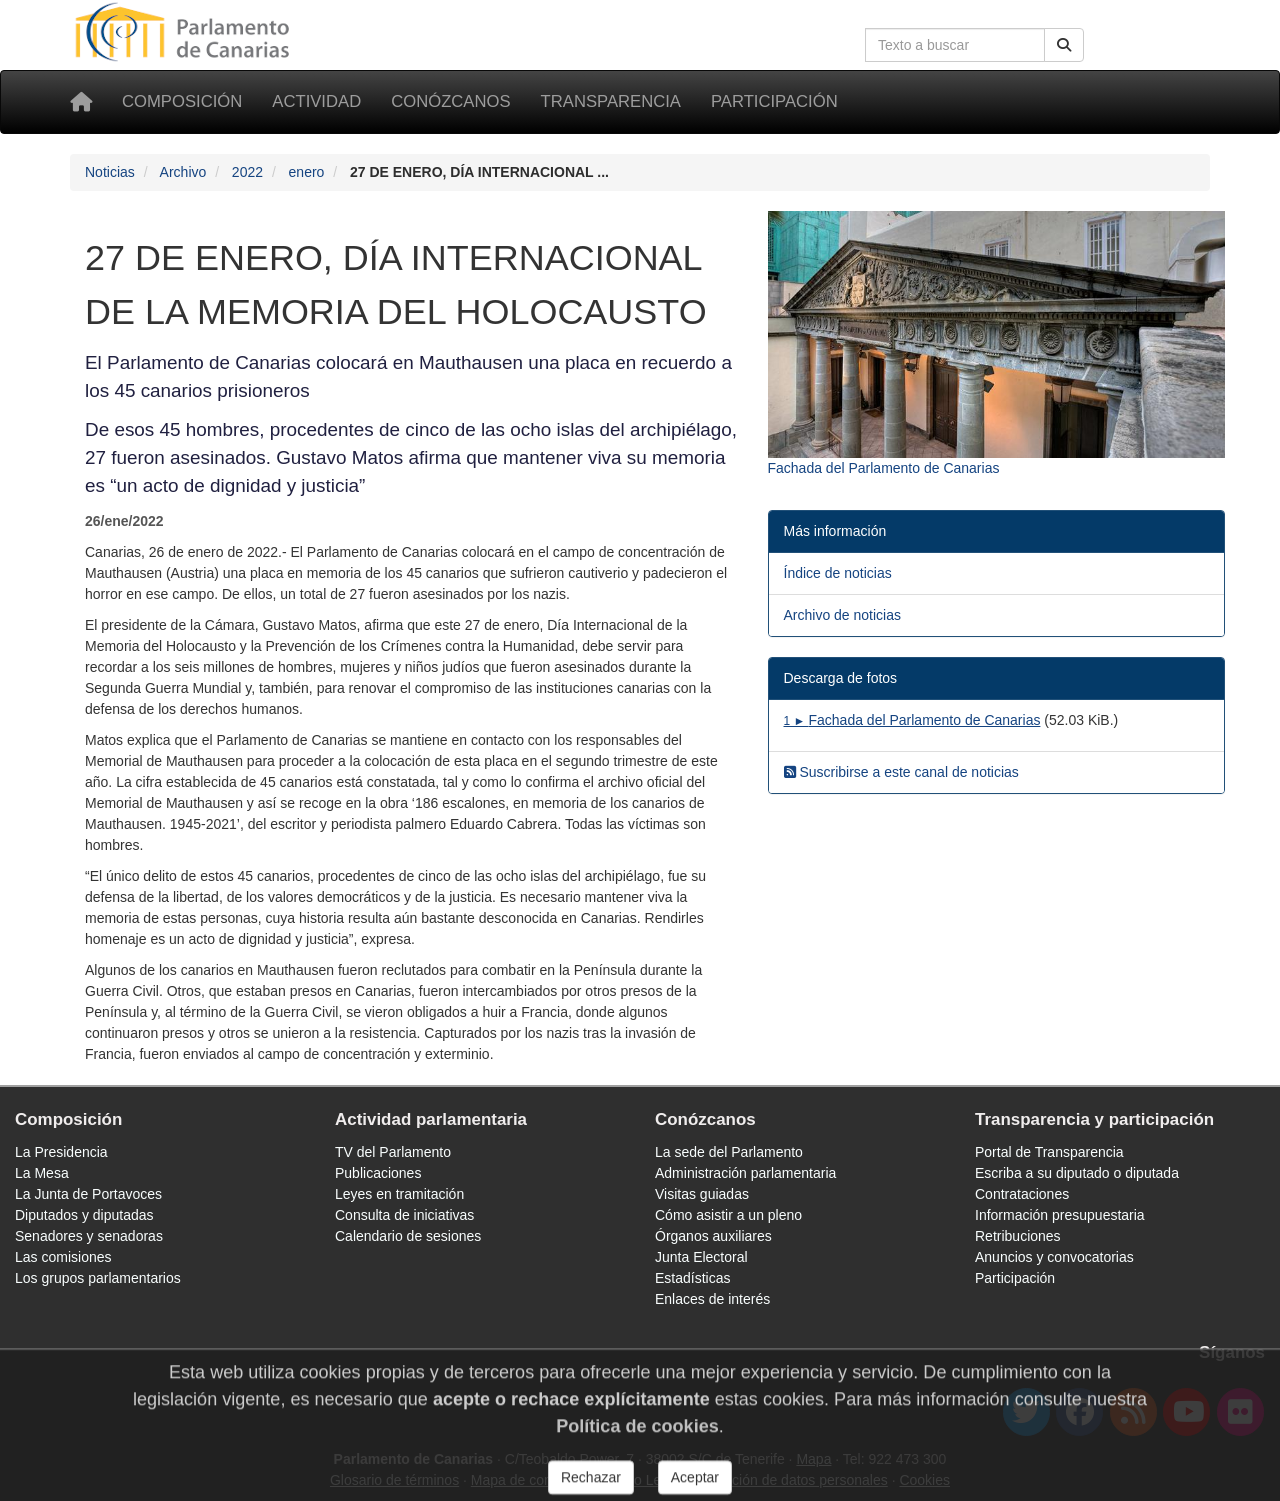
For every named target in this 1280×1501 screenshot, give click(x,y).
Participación (774, 101)
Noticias (110, 172)
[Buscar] (1064, 45)
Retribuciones (1018, 1236)
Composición (182, 101)
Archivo (183, 172)
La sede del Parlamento (729, 1152)
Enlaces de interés (712, 1299)
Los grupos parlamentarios (98, 1278)
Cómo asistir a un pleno (728, 1215)
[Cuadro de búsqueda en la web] (955, 45)
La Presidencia (61, 1152)
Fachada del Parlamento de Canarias (912, 720)
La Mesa (42, 1173)
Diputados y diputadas (84, 1215)
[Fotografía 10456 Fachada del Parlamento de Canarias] (997, 345)
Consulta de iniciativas (404, 1215)
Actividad (316, 101)
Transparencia (611, 101)
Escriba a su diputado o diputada (1077, 1173)
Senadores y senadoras (89, 1236)
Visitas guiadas (702, 1194)
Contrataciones (1022, 1194)
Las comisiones (63, 1257)
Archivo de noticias (843, 615)
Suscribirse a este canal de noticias (901, 772)
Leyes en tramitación (399, 1194)
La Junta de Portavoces (88, 1194)
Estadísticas (692, 1278)
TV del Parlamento (393, 1152)
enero (307, 172)
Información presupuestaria (1060, 1215)
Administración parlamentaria (745, 1173)
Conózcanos (450, 101)
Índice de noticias (838, 573)
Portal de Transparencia (1049, 1152)
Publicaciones (378, 1173)
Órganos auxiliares (713, 1236)
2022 (247, 172)
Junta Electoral (701, 1257)
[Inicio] (81, 102)
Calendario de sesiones (408, 1236)
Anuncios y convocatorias (1054, 1257)
